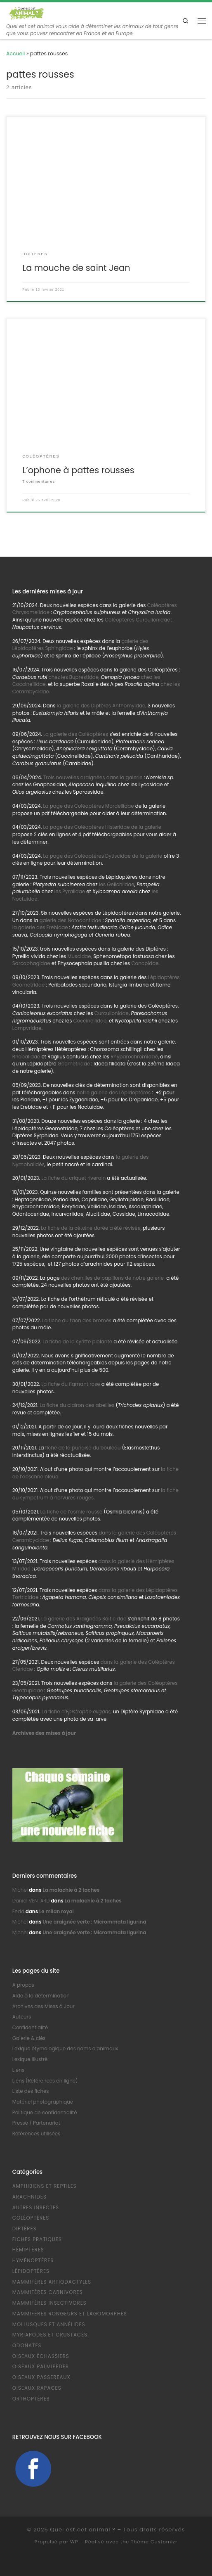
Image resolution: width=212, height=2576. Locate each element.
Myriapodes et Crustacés (49, 2335)
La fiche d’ (77, 1711)
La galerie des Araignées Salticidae (83, 1618)
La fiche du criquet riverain (73, 1178)
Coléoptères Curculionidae (138, 620)
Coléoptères (30, 2218)
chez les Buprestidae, (74, 677)
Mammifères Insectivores (49, 2303)
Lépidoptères (30, 2271)
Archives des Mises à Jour (43, 2006)
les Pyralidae (69, 891)
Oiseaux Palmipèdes (40, 2366)
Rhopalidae (26, 1056)
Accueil (15, 53)
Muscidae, (79, 956)
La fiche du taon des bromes (76, 1320)
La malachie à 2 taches (70, 1890)
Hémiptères (28, 2249)
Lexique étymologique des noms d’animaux (65, 2048)
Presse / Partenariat (36, 2123)
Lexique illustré (30, 2059)
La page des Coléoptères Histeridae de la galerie (102, 827)
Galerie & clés (29, 2038)
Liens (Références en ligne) (45, 2081)
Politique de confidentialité (44, 2112)
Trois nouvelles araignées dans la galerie (93, 777)
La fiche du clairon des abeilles (77, 1405)
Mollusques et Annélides (48, 2324)
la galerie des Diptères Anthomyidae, (100, 705)
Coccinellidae (89, 1021)
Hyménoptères (33, 2260)
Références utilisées (36, 2133)
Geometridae (74, 1063)
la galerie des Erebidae (40, 927)
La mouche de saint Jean (76, 268)
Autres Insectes (35, 2207)
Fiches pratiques (37, 2239)
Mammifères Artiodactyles (52, 2282)
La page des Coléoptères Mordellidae (88, 806)
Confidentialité (30, 2027)
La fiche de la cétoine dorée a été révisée (90, 1228)
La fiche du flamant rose (70, 1384)
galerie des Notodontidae (70, 920)
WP (74, 2541)
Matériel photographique (42, 2102)
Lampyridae (27, 1028)
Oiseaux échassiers (40, 2356)
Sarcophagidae (31, 963)
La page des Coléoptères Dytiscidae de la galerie (102, 856)
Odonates (27, 2345)
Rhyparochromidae (134, 1056)
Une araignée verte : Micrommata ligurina (94, 1922)
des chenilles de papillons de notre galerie (113, 1278)
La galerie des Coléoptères (75, 734)
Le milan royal (56, 1911)
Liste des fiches (30, 2091)
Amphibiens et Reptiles (44, 2186)
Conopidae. (145, 963)
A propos (23, 1985)
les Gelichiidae (116, 884)
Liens (18, 2070)
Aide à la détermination (41, 1995)
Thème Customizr (154, 2541)
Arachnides (29, 2197)
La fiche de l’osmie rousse (71, 1512)
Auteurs (21, 2017)
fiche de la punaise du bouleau (83, 1448)
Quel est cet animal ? (82, 2529)
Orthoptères (31, 2399)
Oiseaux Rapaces (36, 2388)
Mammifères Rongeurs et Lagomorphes (69, 2313)
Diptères (24, 2228)
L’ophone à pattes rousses (78, 470)
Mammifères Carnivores (47, 2292)
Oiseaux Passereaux (41, 2377)
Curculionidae (111, 1013)
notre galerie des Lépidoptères (114, 1092)
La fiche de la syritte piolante (77, 1341)
